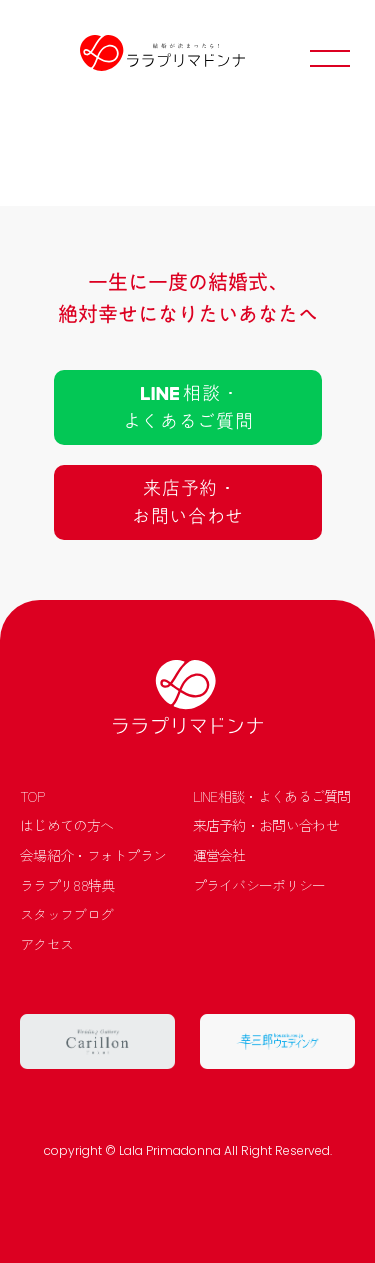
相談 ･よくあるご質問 (187, 407)
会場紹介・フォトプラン (93, 855)
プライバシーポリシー (259, 885)
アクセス (46, 944)
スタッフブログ (66, 914)
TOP (32, 796)
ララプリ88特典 (67, 885)
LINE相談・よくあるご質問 (272, 796)
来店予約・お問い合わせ (266, 825)
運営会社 (219, 855)
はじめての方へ (66, 825)
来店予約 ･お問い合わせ (187, 502)
